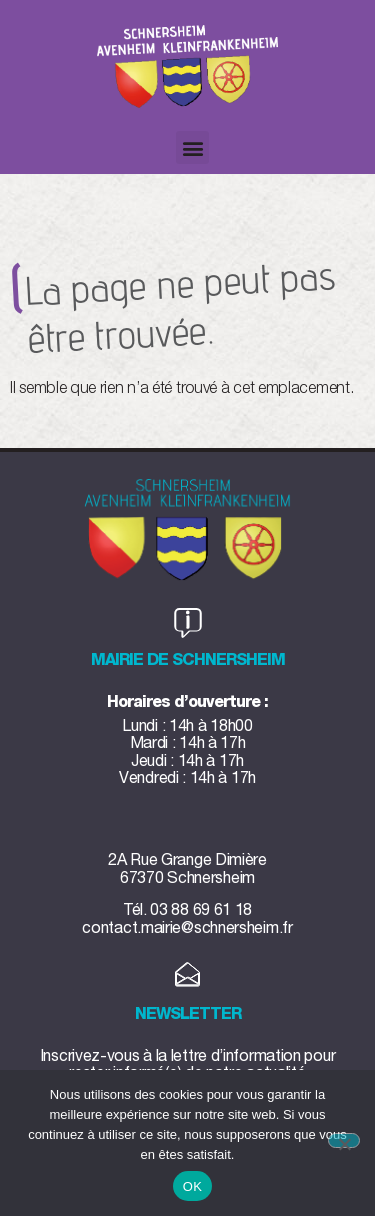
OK (192, 1186)
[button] (192, 147)
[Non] (344, 1140)
